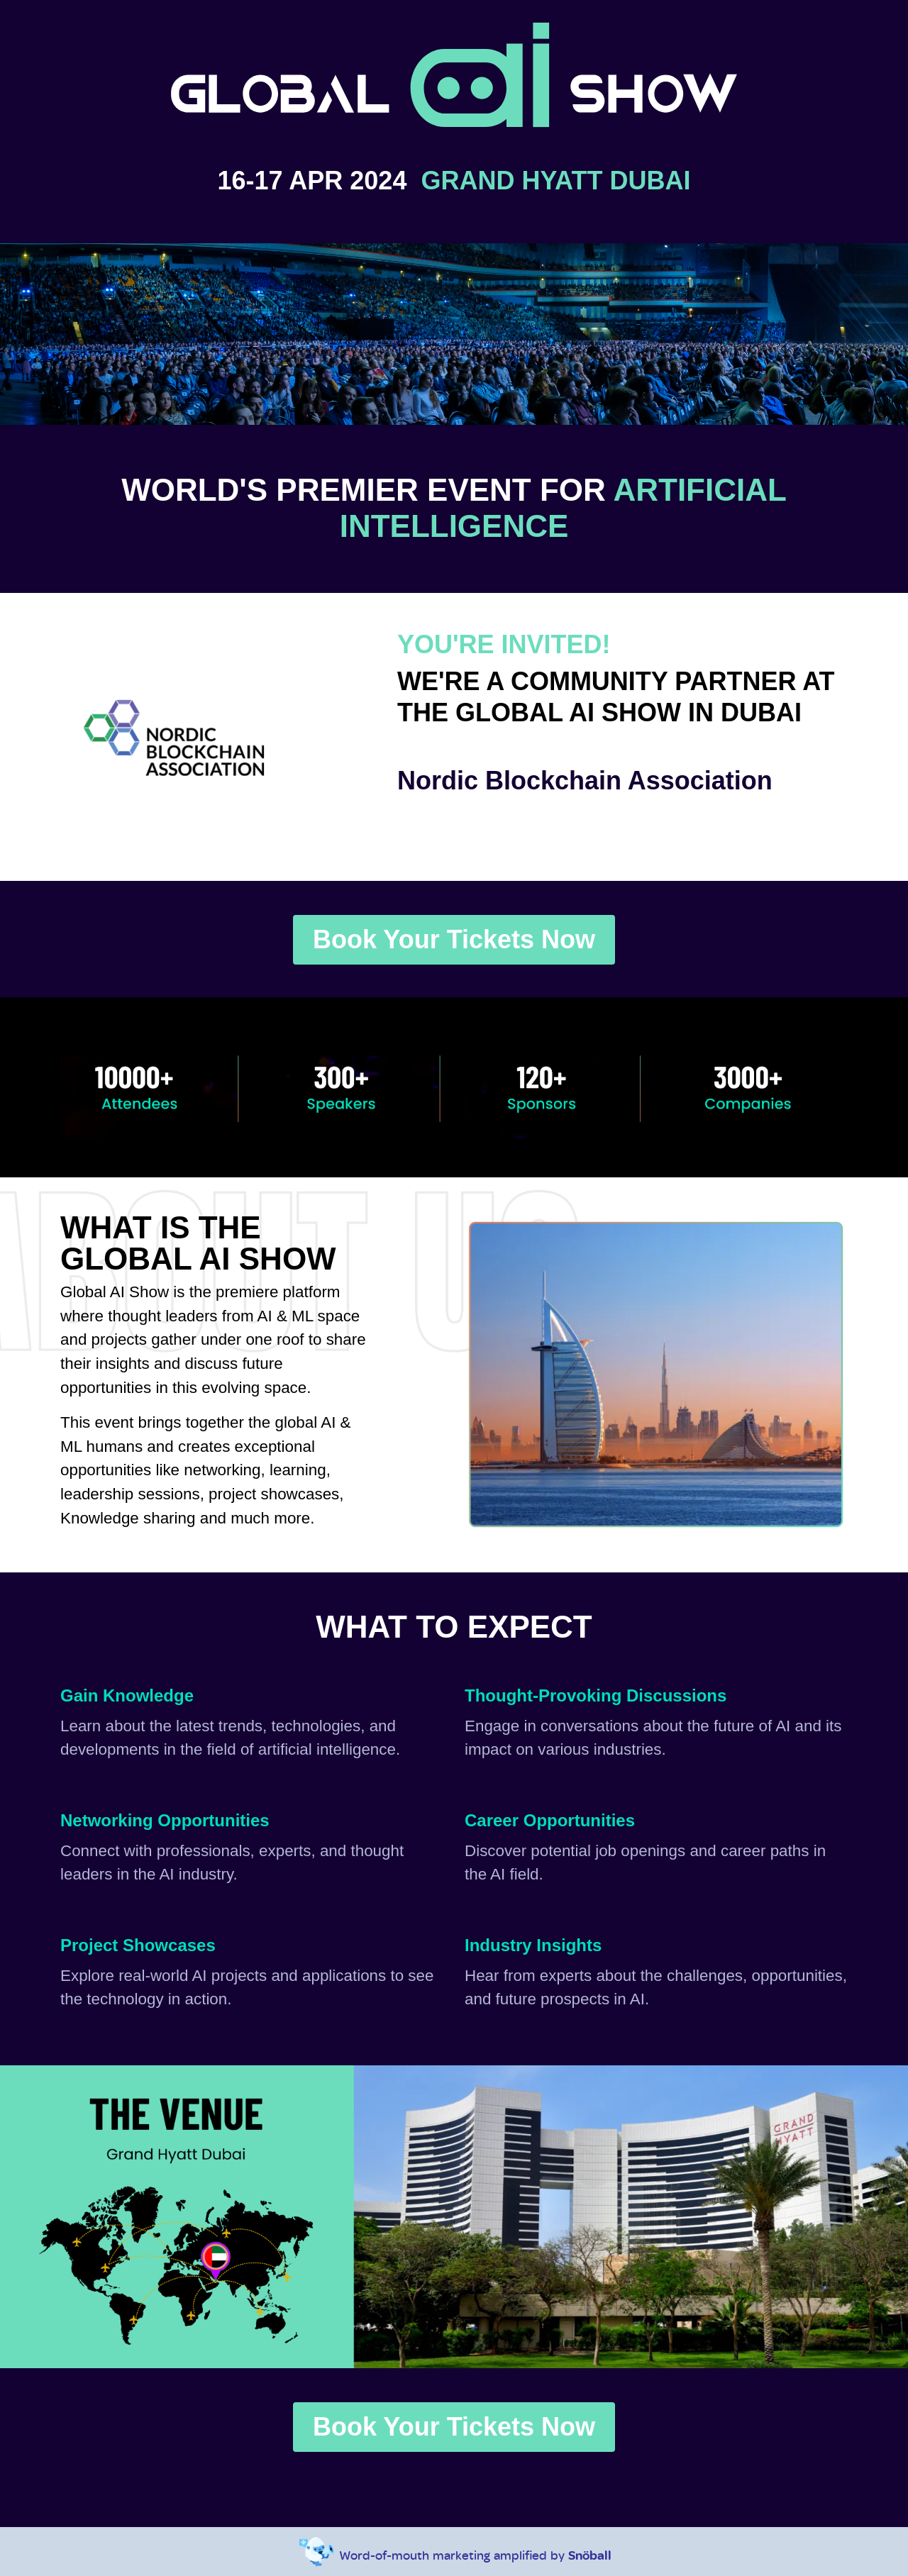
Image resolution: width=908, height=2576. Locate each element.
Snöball (589, 2554)
